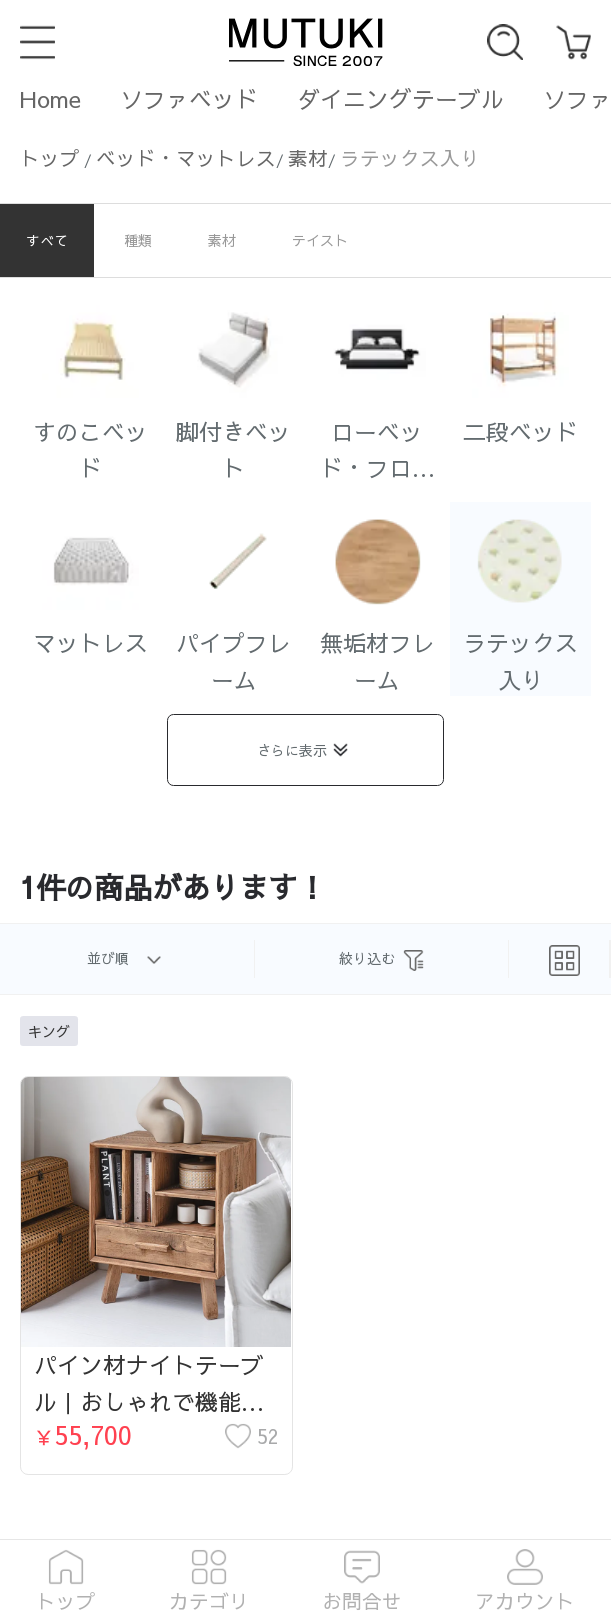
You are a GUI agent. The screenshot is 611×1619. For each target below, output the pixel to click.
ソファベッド (189, 98)
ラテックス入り (410, 157)
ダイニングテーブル (400, 98)
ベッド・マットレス (186, 157)
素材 (308, 157)
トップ (50, 157)
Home (50, 98)
